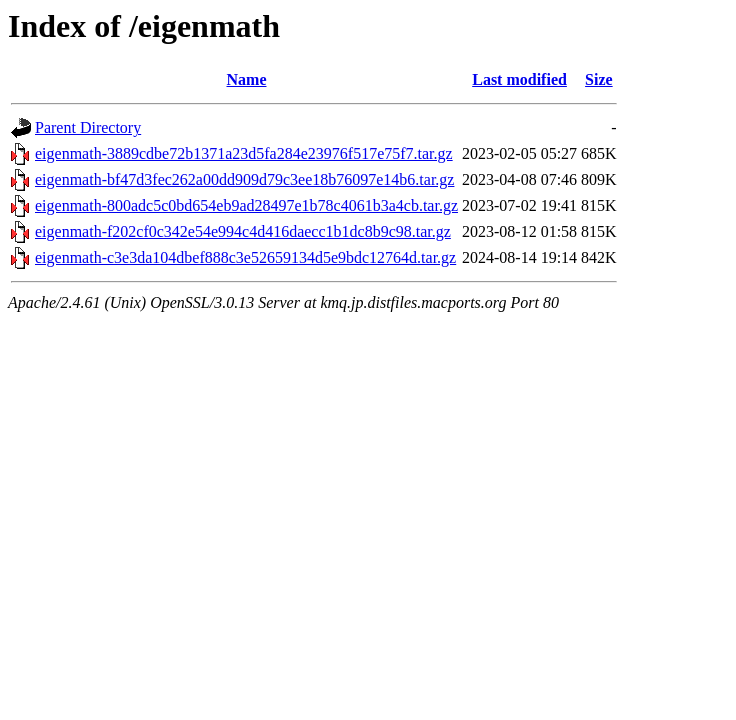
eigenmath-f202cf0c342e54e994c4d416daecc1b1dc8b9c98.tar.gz (243, 231)
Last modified (519, 79)
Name (247, 79)
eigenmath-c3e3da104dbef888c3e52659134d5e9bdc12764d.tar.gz (245, 257)
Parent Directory (88, 127)
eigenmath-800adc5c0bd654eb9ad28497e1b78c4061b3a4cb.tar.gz (246, 205)
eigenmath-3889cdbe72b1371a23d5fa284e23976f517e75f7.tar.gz (244, 153)
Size (599, 79)
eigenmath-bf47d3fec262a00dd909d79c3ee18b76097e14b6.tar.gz (244, 179)
